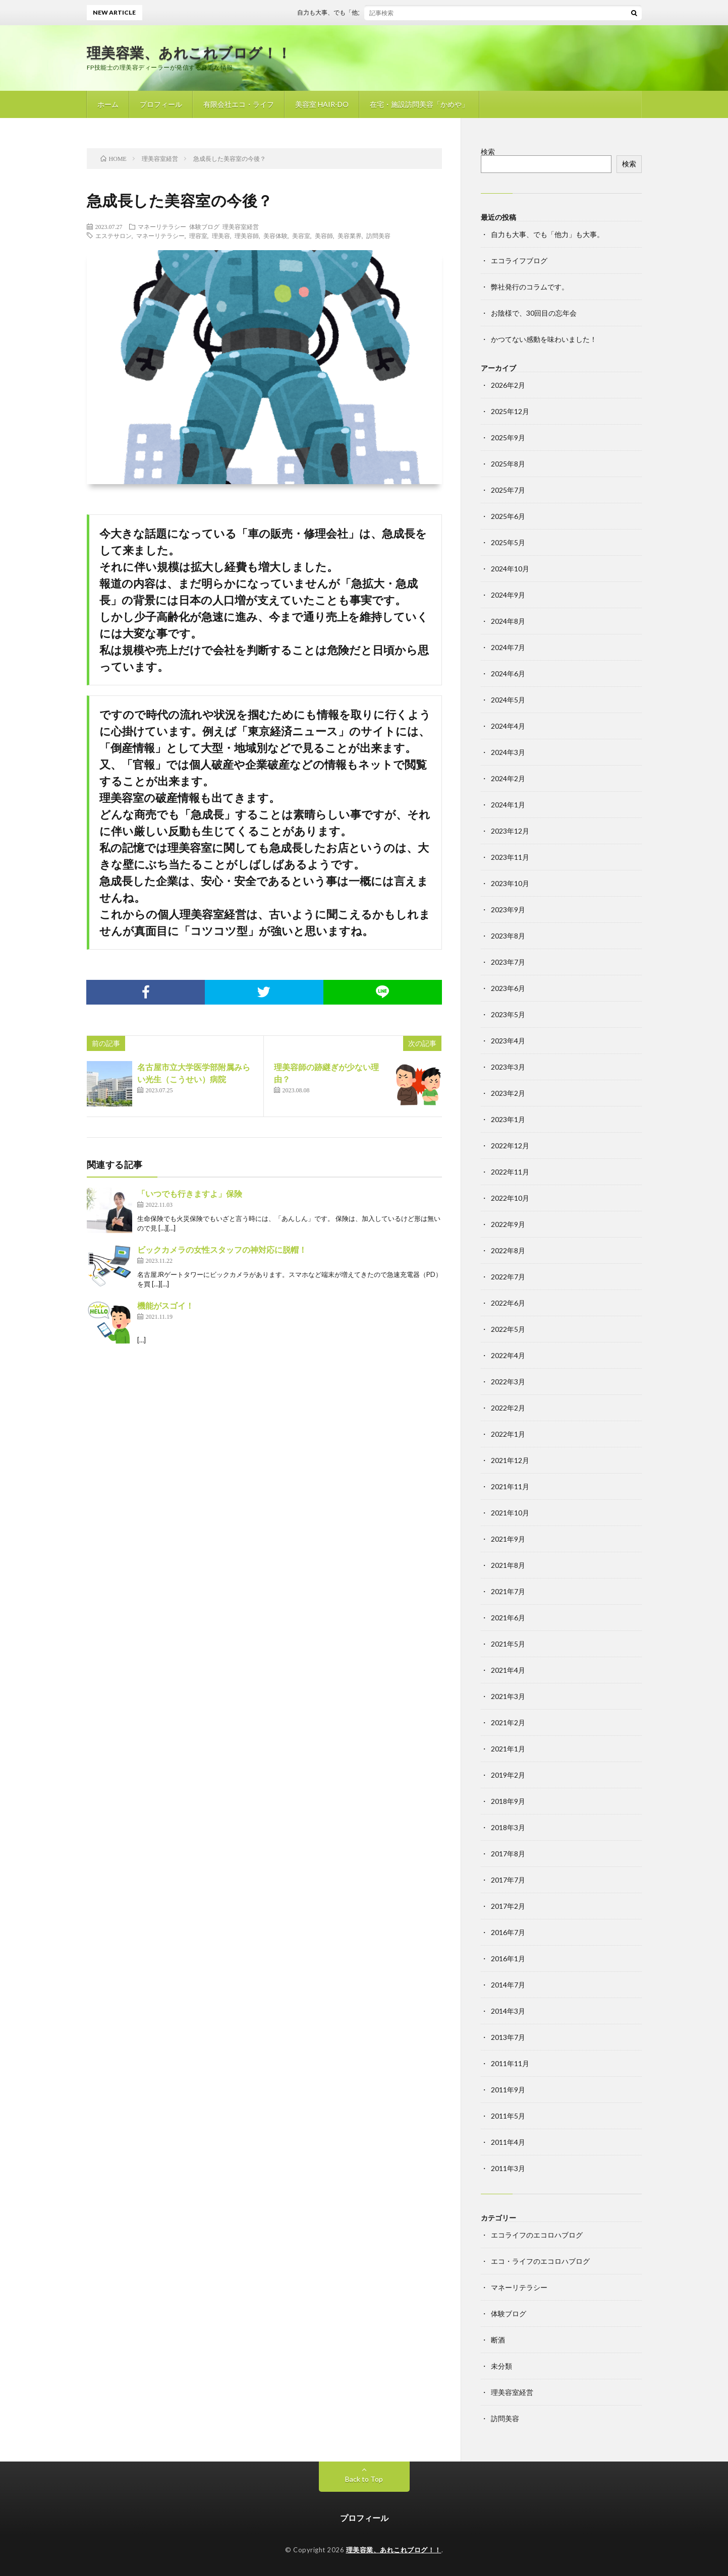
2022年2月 (508, 1407)
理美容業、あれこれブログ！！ (189, 52)
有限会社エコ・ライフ (238, 104)
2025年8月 (508, 463)
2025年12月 (510, 411)
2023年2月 (508, 1093)
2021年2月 (508, 1722)
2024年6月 (508, 673)
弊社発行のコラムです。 (530, 286)
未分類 (501, 2366)
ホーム (108, 104)
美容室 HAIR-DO (322, 104)
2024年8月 (508, 621)
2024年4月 (508, 726)
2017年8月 (508, 1853)
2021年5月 (508, 1644)
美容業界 (350, 235)
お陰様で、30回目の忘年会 (534, 313)
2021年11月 (510, 1486)
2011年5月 (508, 2116)
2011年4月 (508, 2142)
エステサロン (113, 235)
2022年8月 (508, 1250)
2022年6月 (508, 1303)
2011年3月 (508, 2168)
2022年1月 (508, 1434)
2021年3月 (508, 1696)
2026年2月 (508, 385)
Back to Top (364, 2479)
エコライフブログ (519, 260)
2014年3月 (508, 2011)
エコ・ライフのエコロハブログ (540, 2261)
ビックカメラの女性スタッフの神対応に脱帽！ (222, 1249)
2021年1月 (508, 1748)
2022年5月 (508, 1329)
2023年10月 (510, 883)
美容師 (324, 235)
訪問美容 (378, 235)
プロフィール (161, 104)
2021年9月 (508, 1539)
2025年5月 (508, 542)
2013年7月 (508, 2037)
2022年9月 (508, 1224)
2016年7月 (508, 1932)
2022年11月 (510, 1171)
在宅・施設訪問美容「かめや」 (419, 104)
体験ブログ (204, 226)
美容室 (301, 235)
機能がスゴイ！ (165, 1305)
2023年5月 (508, 1014)
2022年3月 (508, 1381)
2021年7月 (508, 1591)
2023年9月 (508, 909)
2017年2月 (508, 1906)
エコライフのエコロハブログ (537, 2235)
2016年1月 (508, 1958)
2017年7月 (508, 1880)
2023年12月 (510, 831)
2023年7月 (508, 962)
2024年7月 (508, 647)
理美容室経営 (240, 226)
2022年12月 (510, 1145)
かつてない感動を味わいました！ (544, 339)
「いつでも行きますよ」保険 (189, 1193)
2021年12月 (510, 1460)
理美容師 (247, 235)
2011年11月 (510, 2063)
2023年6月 (508, 988)
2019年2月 (508, 1775)
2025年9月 (508, 437)
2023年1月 (508, 1119)
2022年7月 (508, 1276)
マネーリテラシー (162, 226)
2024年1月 (508, 804)
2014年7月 (508, 1984)
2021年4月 (508, 1670)
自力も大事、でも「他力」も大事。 (361, 12)
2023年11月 (510, 857)
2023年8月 (508, 935)
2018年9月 (508, 1801)
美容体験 (275, 235)
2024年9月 (508, 595)
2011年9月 (508, 2089)
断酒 (498, 2339)
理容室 (198, 235)
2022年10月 (510, 1198)
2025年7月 (508, 490)
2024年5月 (508, 699)
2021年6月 (508, 1617)
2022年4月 (508, 1355)
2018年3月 (508, 1827)
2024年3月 (508, 752)
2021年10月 (510, 1512)
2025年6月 (508, 516)
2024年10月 (510, 568)
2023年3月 (508, 1067)
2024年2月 (508, 778)
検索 (488, 151)
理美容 (221, 235)
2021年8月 (508, 1565)
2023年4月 (508, 1040)
